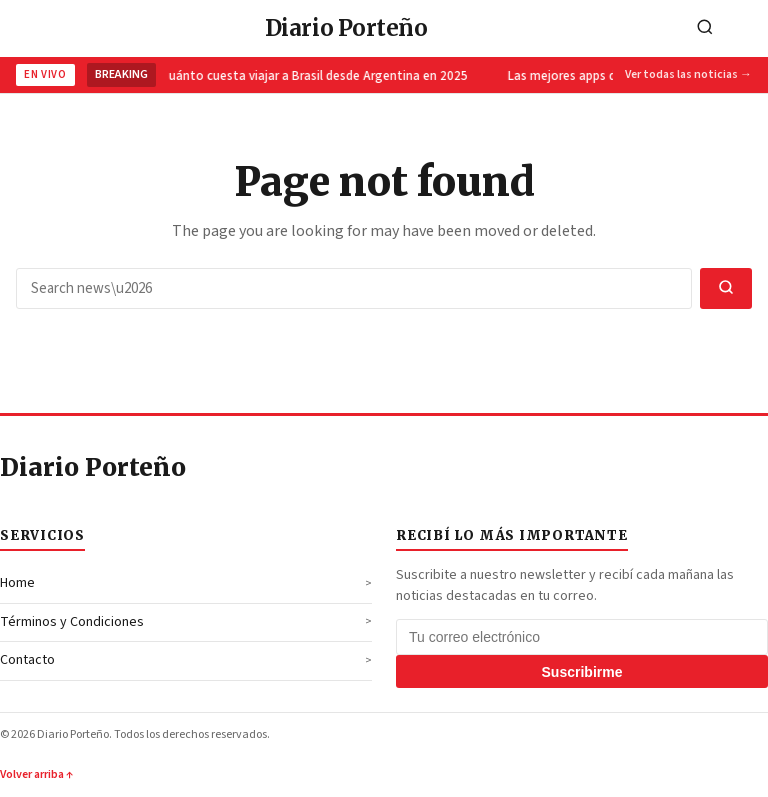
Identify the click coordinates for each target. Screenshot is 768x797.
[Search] (705, 28)
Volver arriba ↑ (36, 774)
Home (17, 583)
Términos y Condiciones (72, 622)
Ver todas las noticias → (688, 74)
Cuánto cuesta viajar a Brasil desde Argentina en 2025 (315, 76)
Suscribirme (582, 672)
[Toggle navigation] (747, 28)
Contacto (27, 660)
